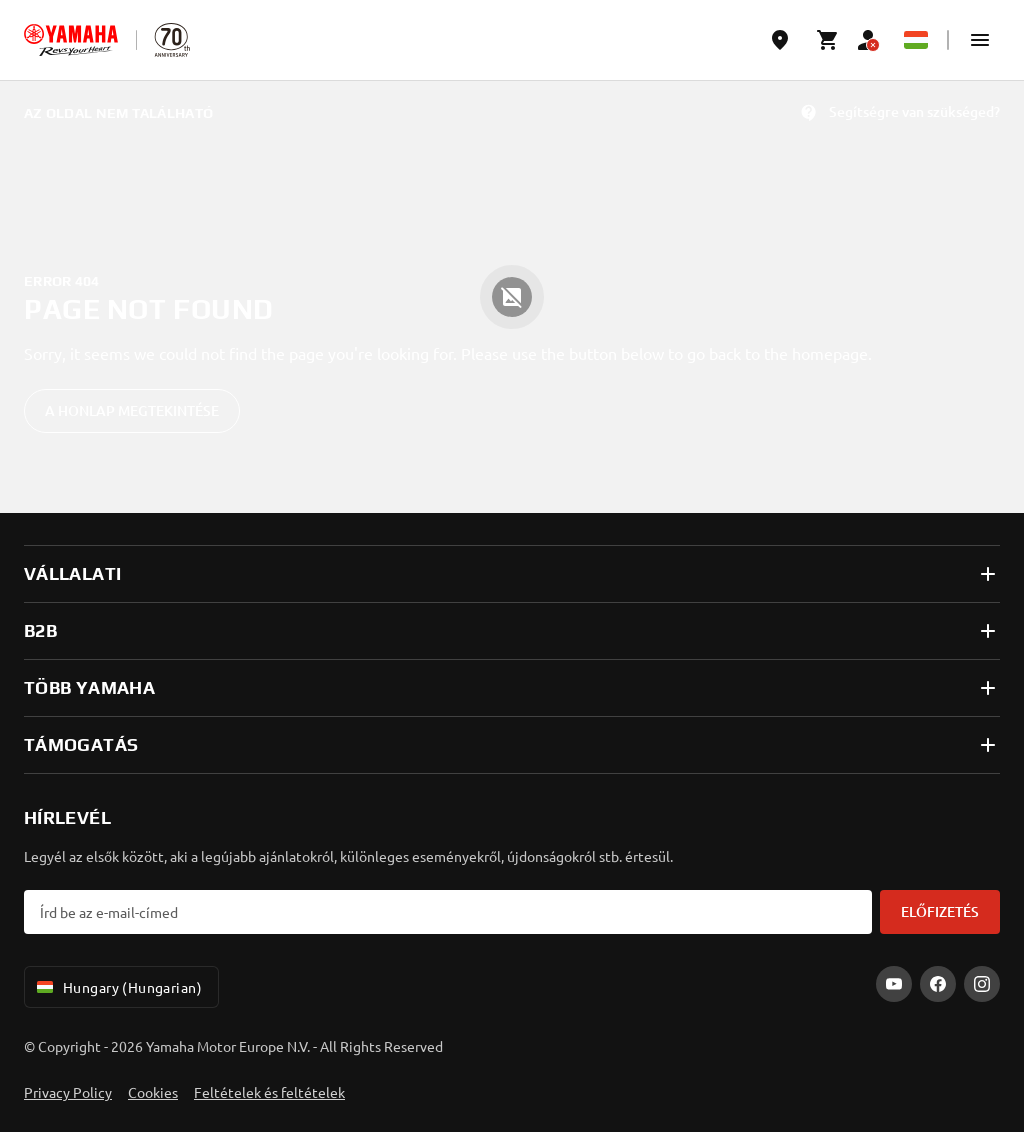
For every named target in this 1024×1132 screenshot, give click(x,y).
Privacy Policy (68, 1092)
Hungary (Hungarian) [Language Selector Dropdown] (117, 987)
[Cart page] (828, 40)
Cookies (153, 1092)
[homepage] (71, 40)
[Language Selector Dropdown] (916, 40)
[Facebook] (938, 984)
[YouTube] (894, 984)
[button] (980, 40)
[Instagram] (982, 984)
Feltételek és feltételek (269, 1092)
